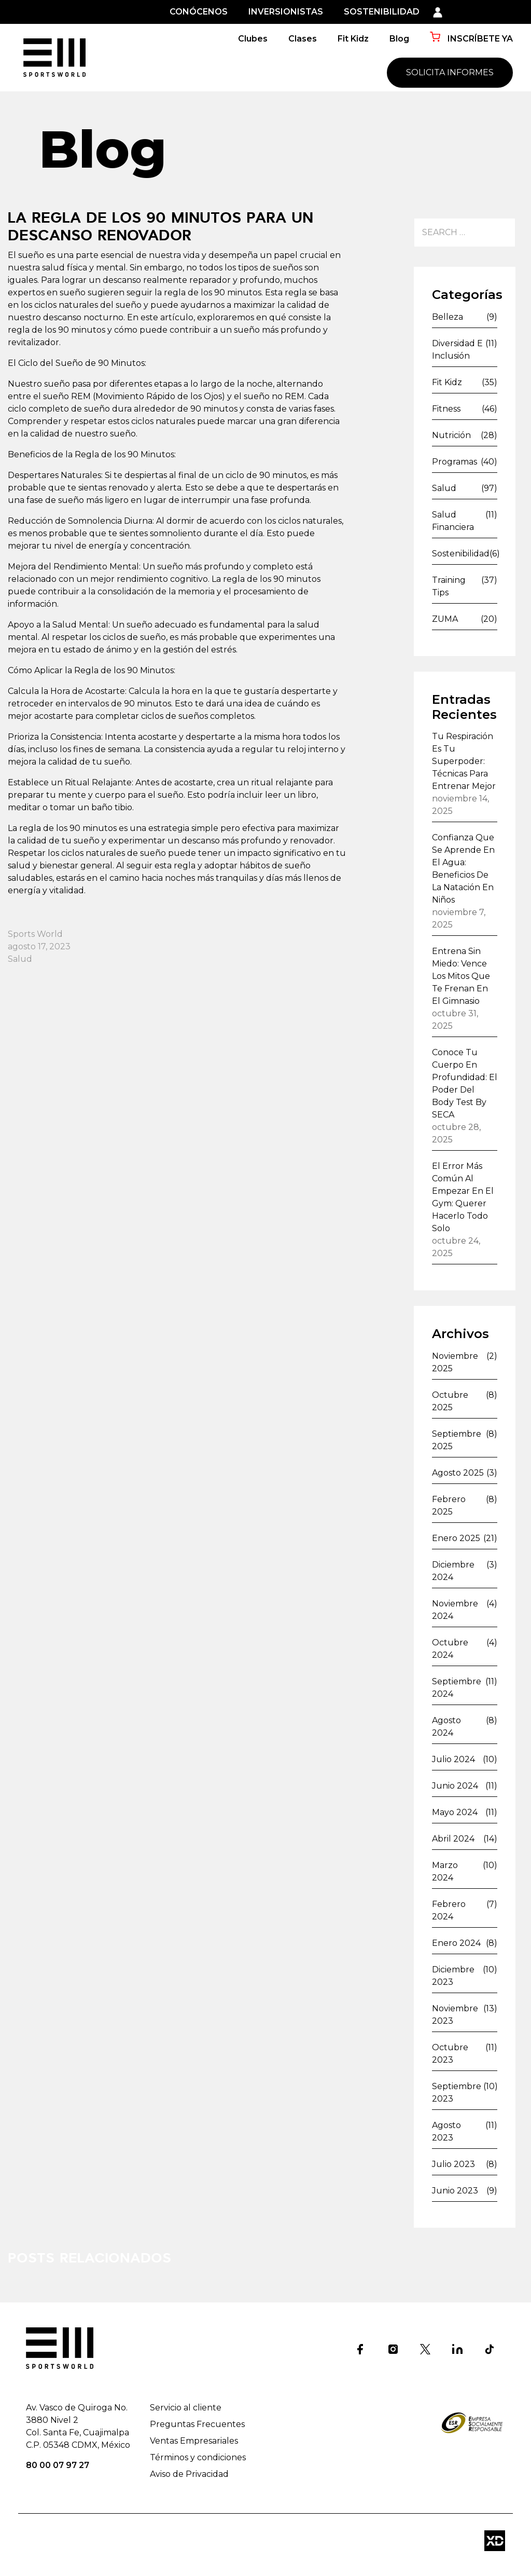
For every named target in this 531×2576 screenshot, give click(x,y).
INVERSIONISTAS (285, 12)
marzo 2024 (445, 1871)
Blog (399, 39)
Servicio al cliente (185, 2408)
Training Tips (449, 586)
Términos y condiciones (198, 2457)
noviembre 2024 (455, 1610)
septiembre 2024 (456, 1688)
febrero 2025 (449, 1505)
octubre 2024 (450, 1649)
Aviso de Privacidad (189, 2474)
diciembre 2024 (453, 1571)
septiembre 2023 (456, 2092)
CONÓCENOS (199, 12)
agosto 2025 (458, 1473)
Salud (20, 959)
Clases (302, 39)
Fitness (446, 409)
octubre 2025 (450, 1401)
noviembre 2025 (455, 1362)
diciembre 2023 (453, 1976)
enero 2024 (456, 1943)
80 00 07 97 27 (57, 2465)
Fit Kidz (353, 39)
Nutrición (451, 435)
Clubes (253, 39)
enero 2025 (456, 1538)
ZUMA (445, 619)
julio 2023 (453, 2164)
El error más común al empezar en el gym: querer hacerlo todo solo (463, 1197)
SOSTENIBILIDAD (382, 12)
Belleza (447, 317)
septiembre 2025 (456, 1440)
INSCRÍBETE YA (471, 38)
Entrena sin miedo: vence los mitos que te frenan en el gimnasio (461, 976)
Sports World (35, 934)
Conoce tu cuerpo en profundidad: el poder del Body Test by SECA (464, 1083)
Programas (454, 462)
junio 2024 (455, 1786)
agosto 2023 (446, 2131)
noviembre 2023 (455, 2014)
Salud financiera (453, 521)
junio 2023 (455, 2191)
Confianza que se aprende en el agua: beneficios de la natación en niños (463, 869)
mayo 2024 (455, 1812)
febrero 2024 (449, 1910)
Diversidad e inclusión (457, 349)
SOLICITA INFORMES (450, 72)
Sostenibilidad (461, 553)
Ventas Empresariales (194, 2441)
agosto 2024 (446, 1726)
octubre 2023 (450, 2053)
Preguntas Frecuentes (197, 2424)
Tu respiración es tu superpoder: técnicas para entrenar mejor (464, 761)
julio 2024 (453, 1759)
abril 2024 (453, 1839)
